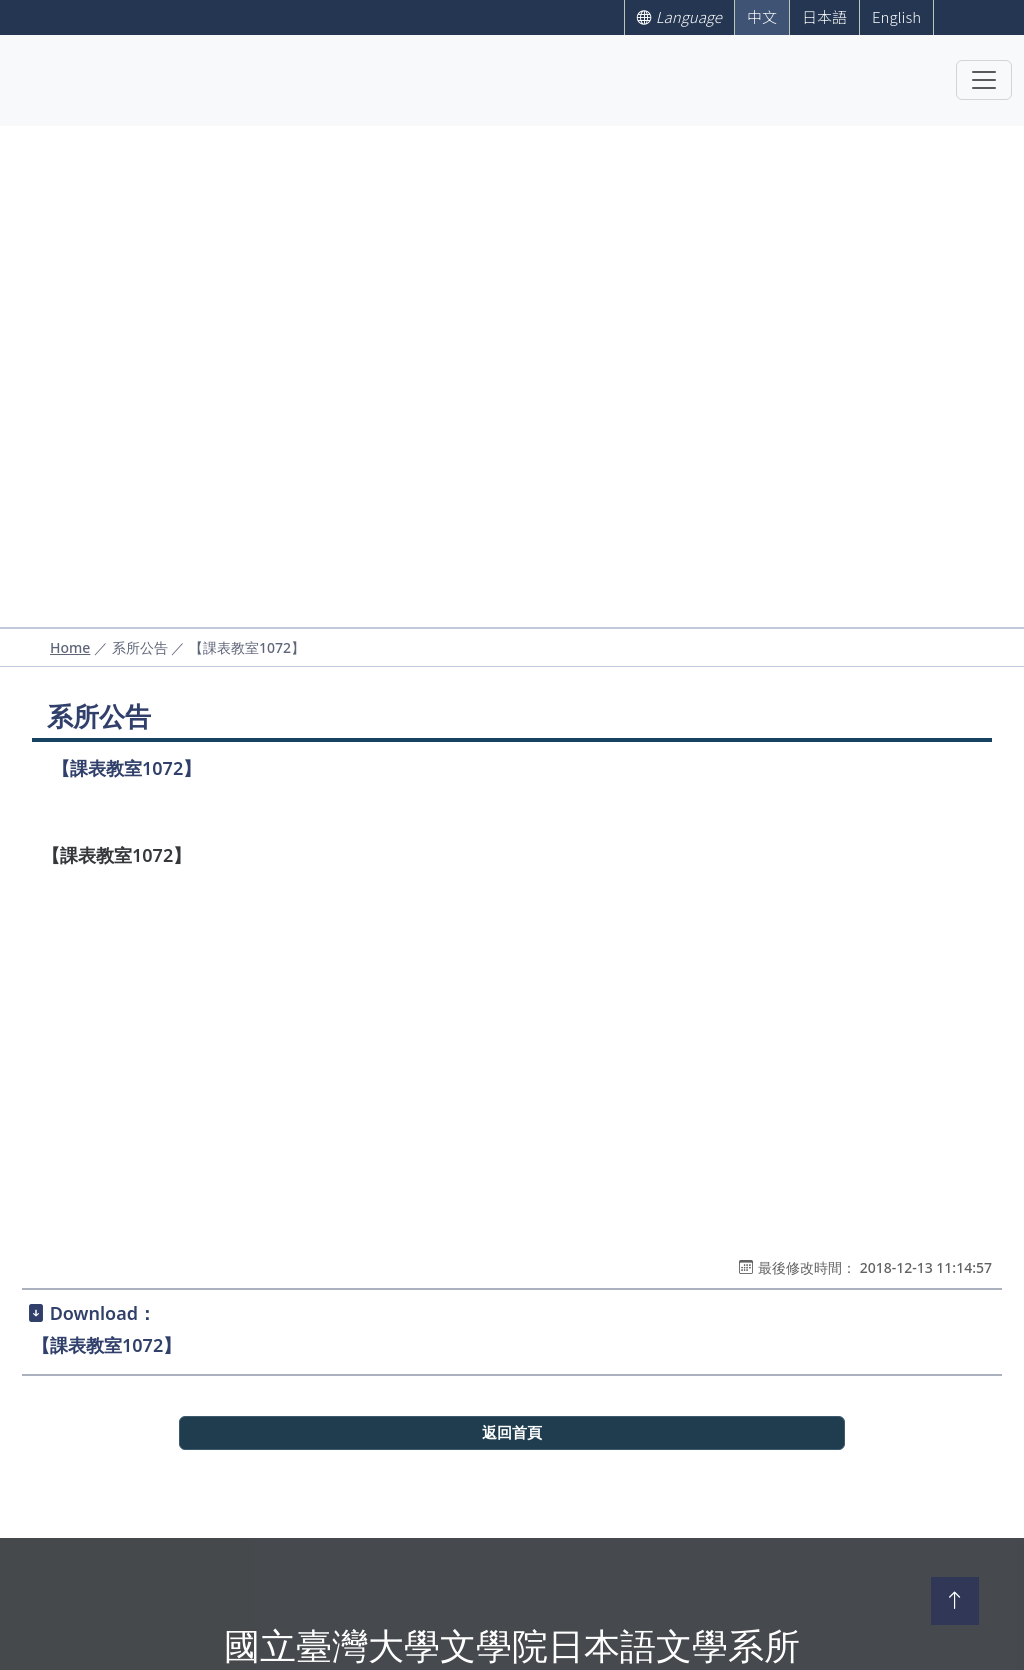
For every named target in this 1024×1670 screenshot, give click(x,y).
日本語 (824, 16)
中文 (762, 16)
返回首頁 (512, 1433)
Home (70, 647)
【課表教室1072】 (106, 1345)
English (896, 16)
